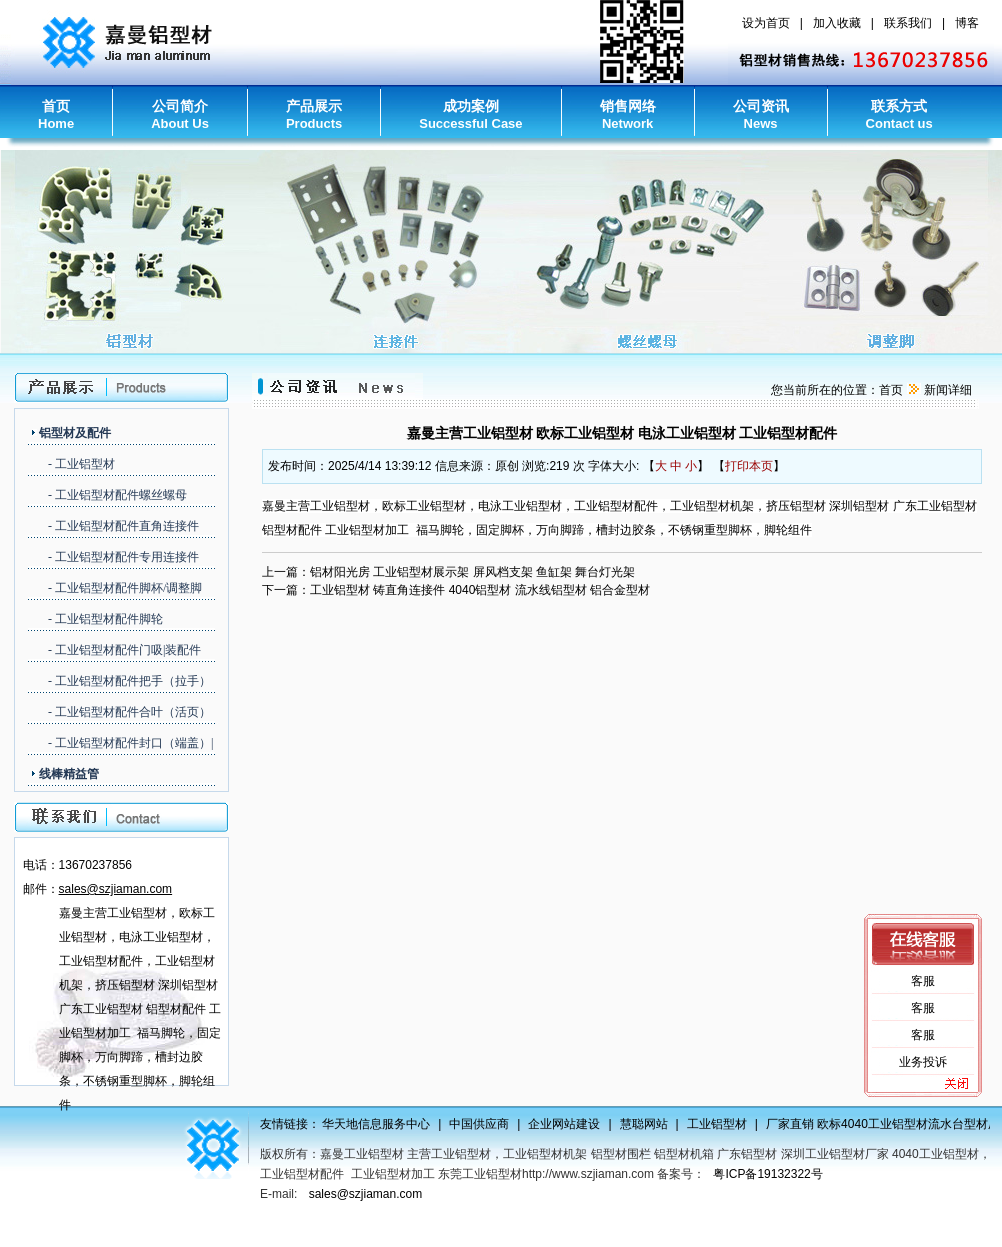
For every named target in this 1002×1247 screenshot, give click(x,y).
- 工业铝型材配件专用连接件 (123, 557)
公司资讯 (761, 114)
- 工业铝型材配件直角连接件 (123, 526)
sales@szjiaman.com (366, 1194)
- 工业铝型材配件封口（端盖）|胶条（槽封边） (130, 745)
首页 (56, 114)
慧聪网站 (654, 1124)
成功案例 (470, 114)
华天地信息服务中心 (386, 1124)
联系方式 (899, 114)
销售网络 (628, 114)
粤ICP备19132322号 (767, 1174)
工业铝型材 (727, 1124)
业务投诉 (923, 1062)
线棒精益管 (69, 774)
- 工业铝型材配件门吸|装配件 (124, 650)
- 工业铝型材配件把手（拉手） (129, 681)
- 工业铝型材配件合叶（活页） (129, 712)
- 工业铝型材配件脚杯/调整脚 (125, 588)
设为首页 (766, 23)
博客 (967, 23)
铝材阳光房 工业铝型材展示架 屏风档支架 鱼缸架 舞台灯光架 (472, 572)
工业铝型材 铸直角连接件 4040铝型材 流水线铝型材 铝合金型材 (480, 590)
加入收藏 (837, 23)
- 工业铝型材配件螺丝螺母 (117, 495)
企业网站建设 (574, 1124)
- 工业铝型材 (81, 464)
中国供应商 (489, 1124)
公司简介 (180, 114)
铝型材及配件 (75, 433)
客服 (923, 981)
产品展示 (314, 114)
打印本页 (749, 466)
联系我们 (908, 23)
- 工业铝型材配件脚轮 (105, 619)
